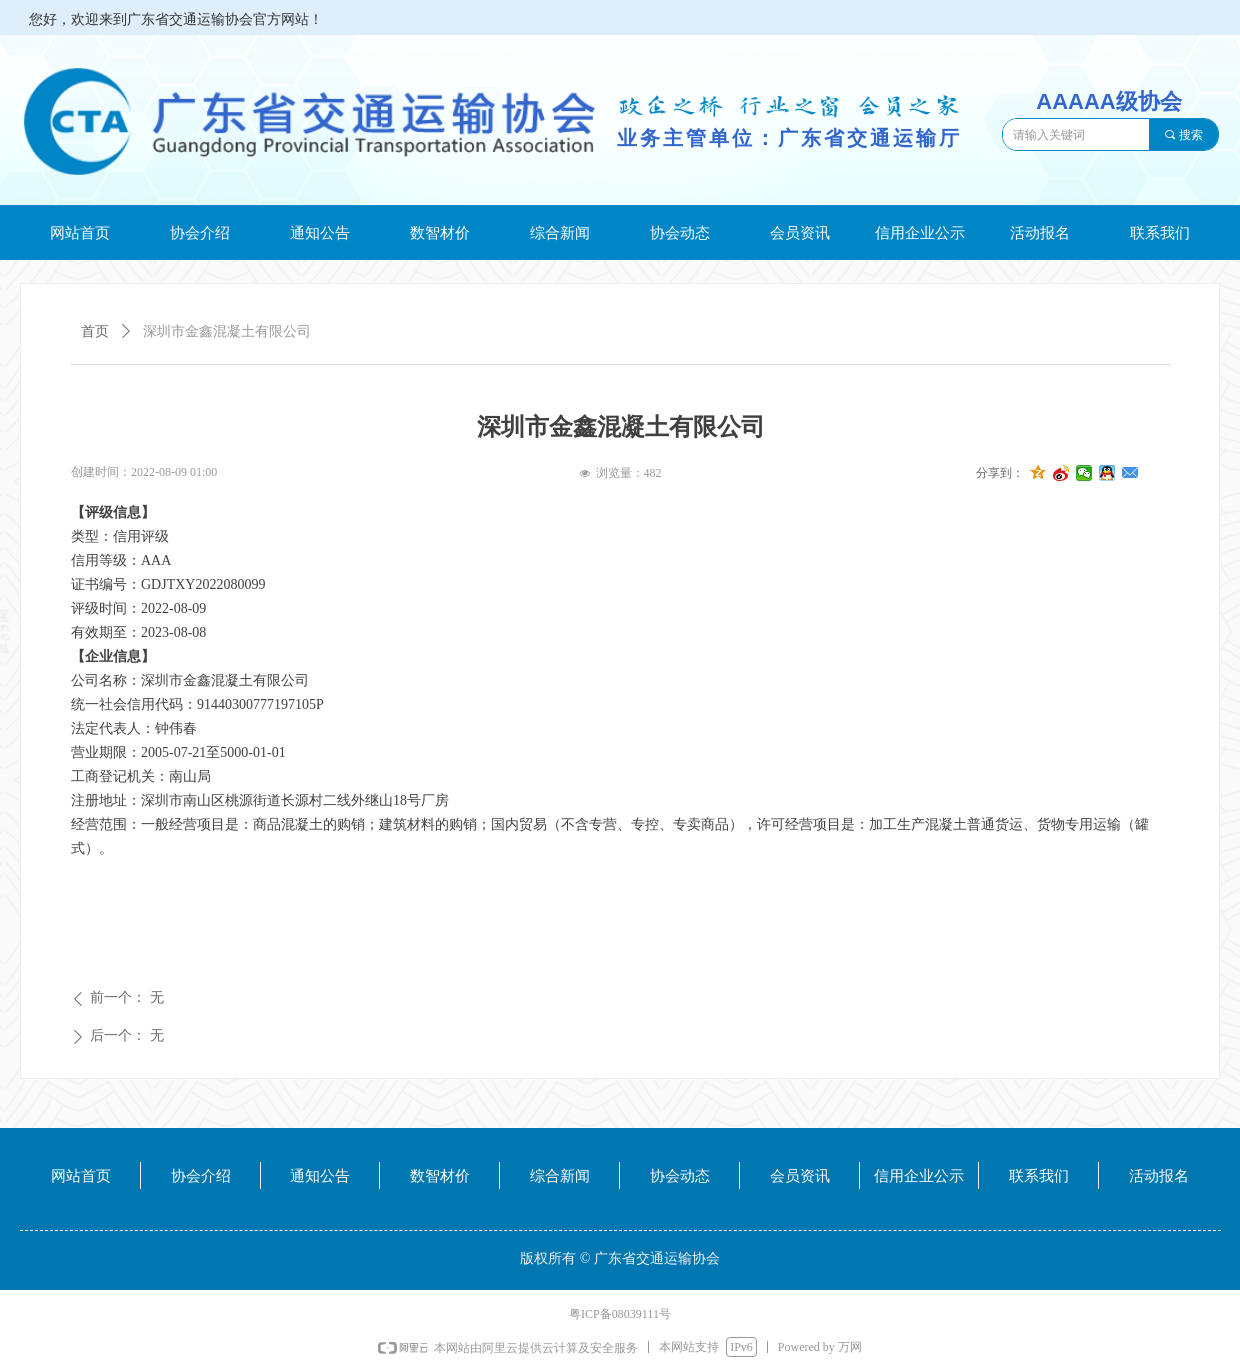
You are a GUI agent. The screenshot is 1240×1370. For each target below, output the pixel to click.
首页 (95, 331)
